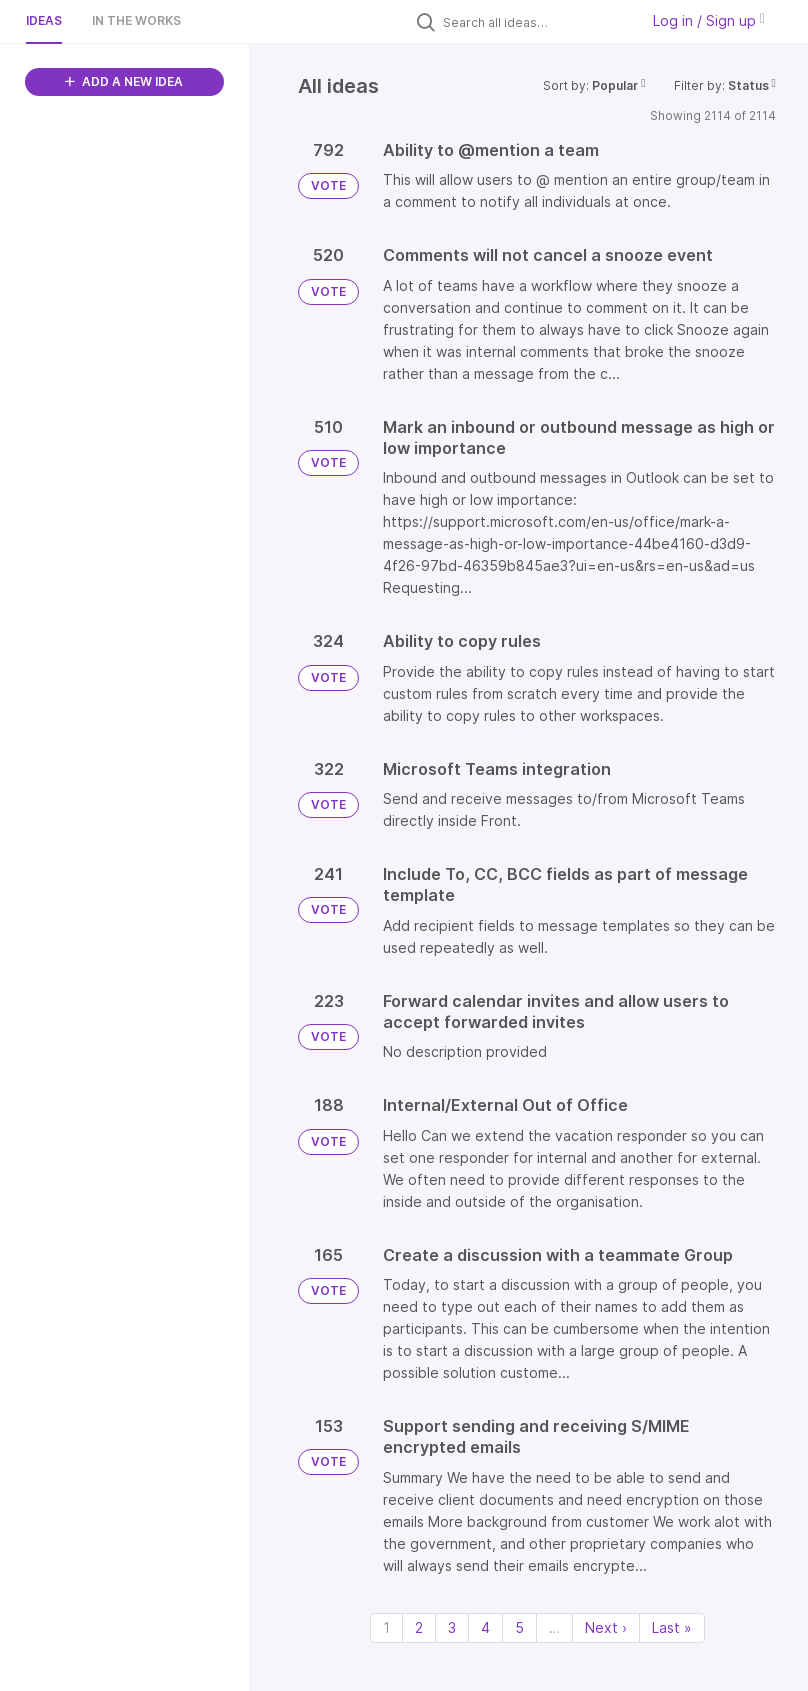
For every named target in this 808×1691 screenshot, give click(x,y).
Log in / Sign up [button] (709, 20)
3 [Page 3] (452, 1627)
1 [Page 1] (386, 1627)
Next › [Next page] (606, 1627)
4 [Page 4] (485, 1627)
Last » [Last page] (672, 1627)
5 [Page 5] (519, 1627)
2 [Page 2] (419, 1627)
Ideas (44, 20)
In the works (136, 20)
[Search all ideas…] (536, 22)
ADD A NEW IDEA (124, 81)
